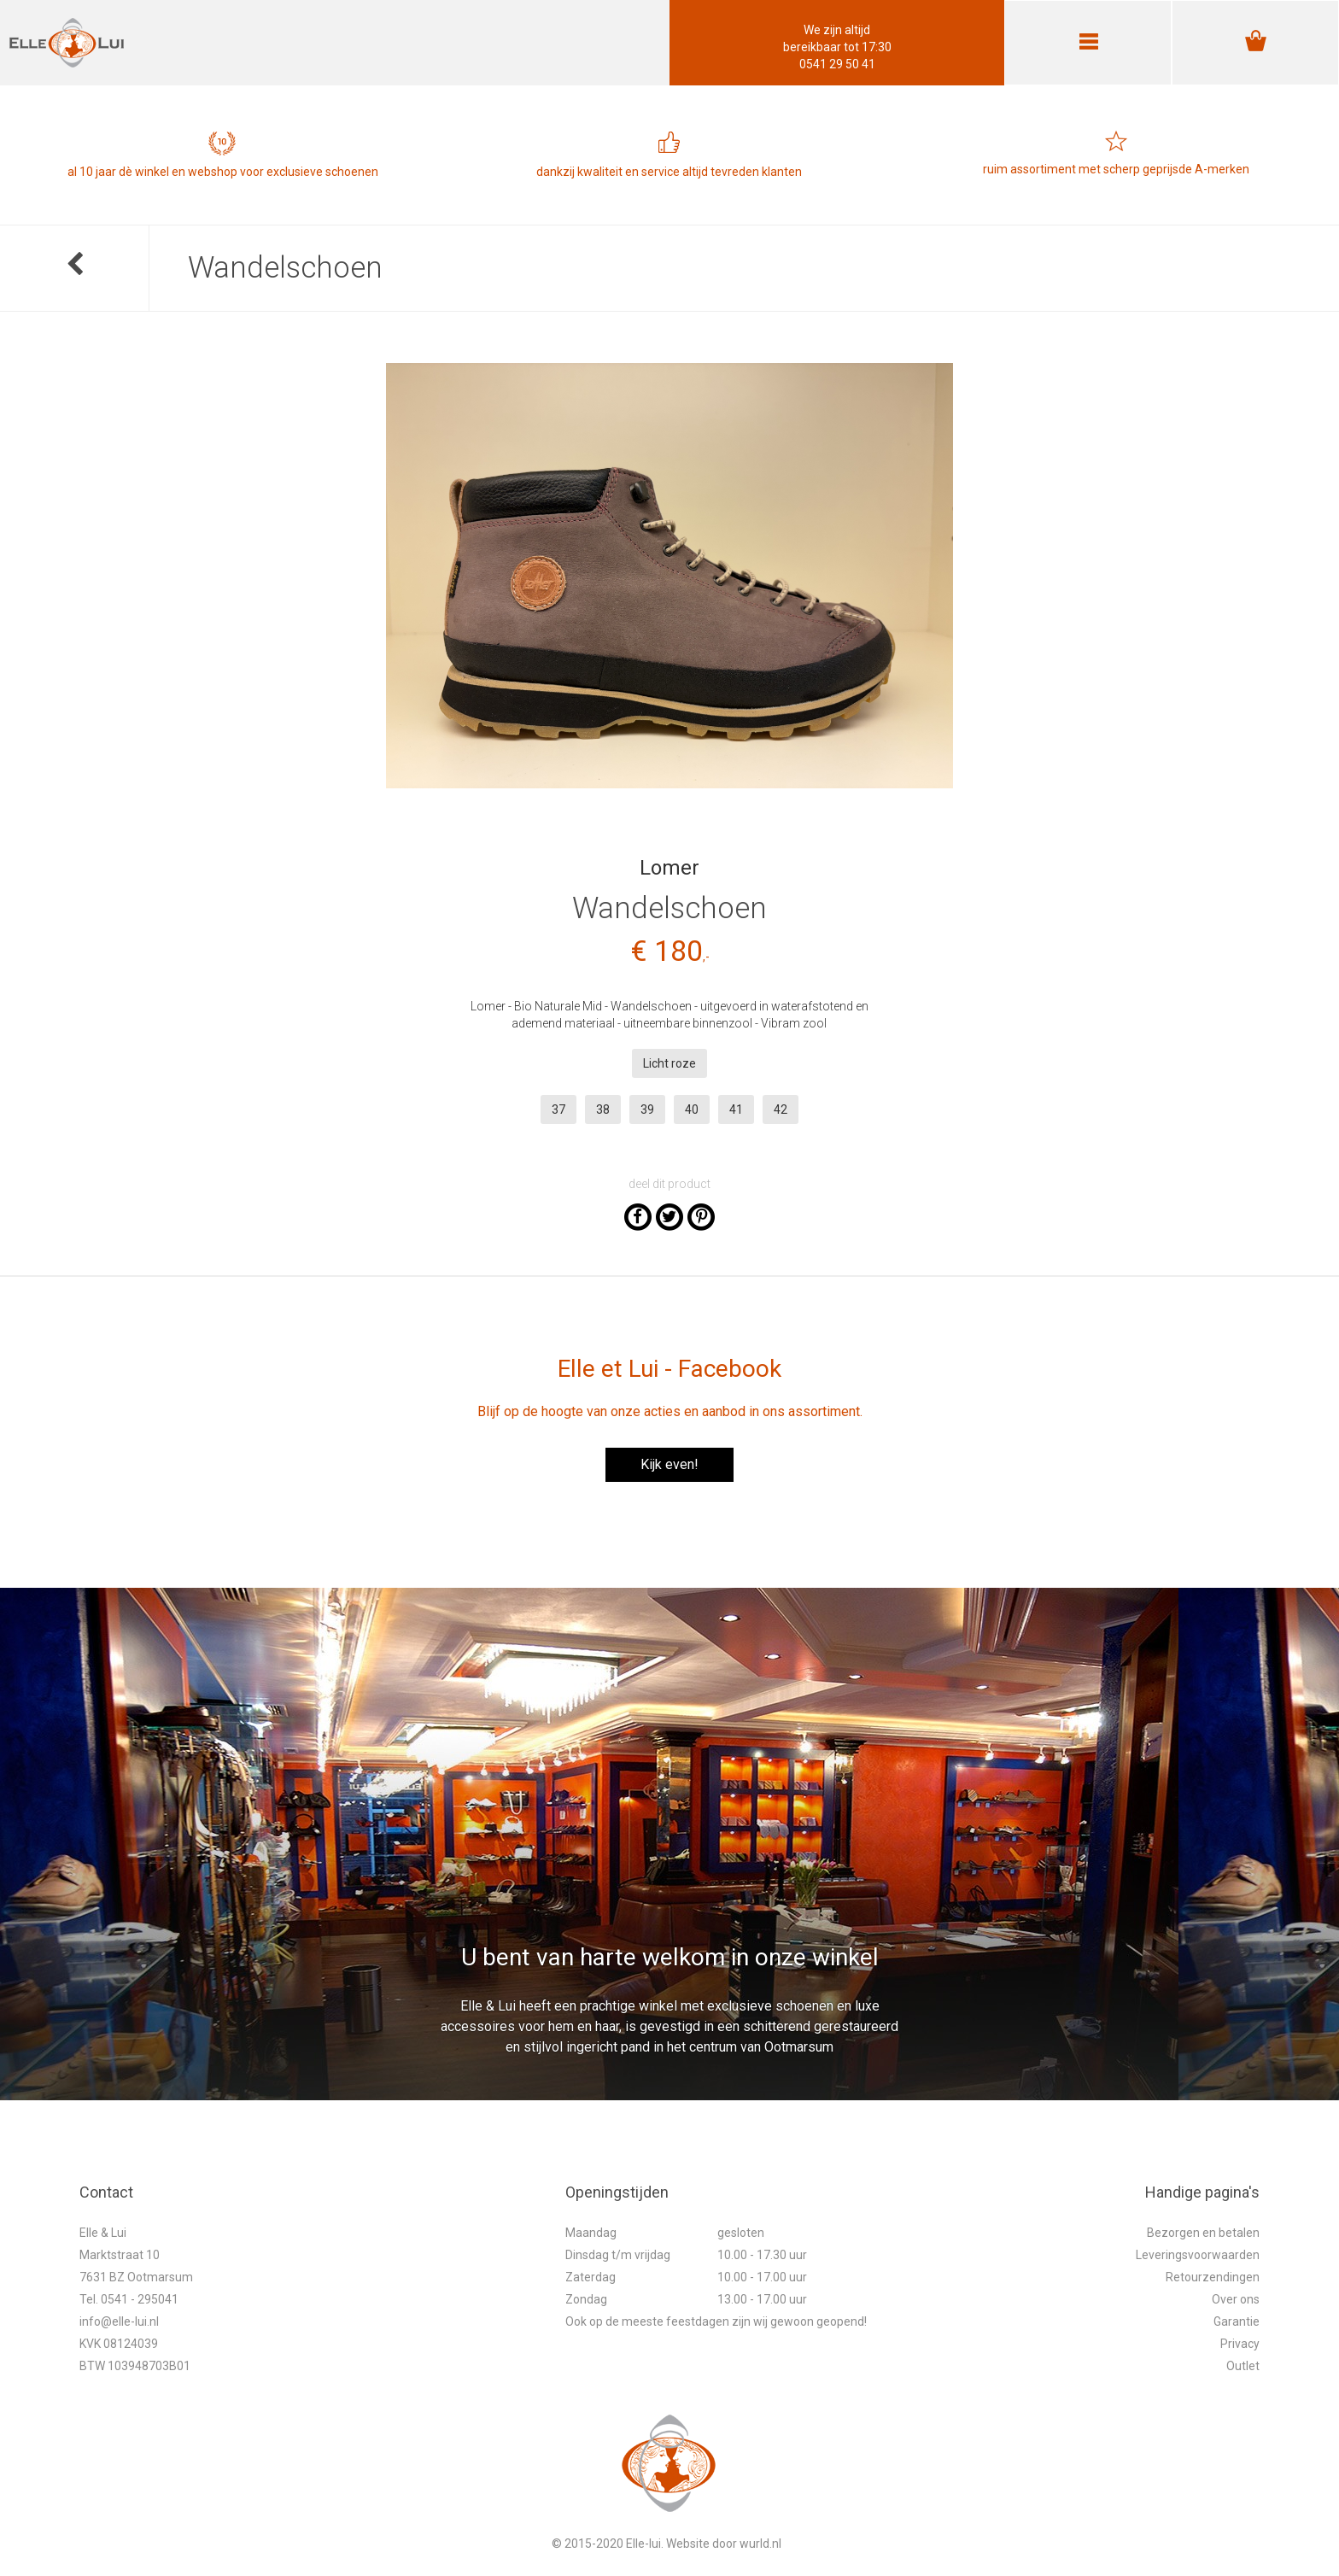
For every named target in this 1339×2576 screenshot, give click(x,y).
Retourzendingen (1213, 2277)
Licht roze (669, 1063)
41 (736, 1109)
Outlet (1243, 2366)
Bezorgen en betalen (1203, 2232)
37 (558, 1109)
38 (603, 1109)
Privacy (1240, 2344)
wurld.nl (760, 2543)
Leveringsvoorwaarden (1198, 2255)
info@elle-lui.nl (119, 2321)
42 (780, 1109)
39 (647, 1109)
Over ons (1236, 2299)
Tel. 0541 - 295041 (128, 2299)
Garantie (1236, 2321)
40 (692, 1109)
